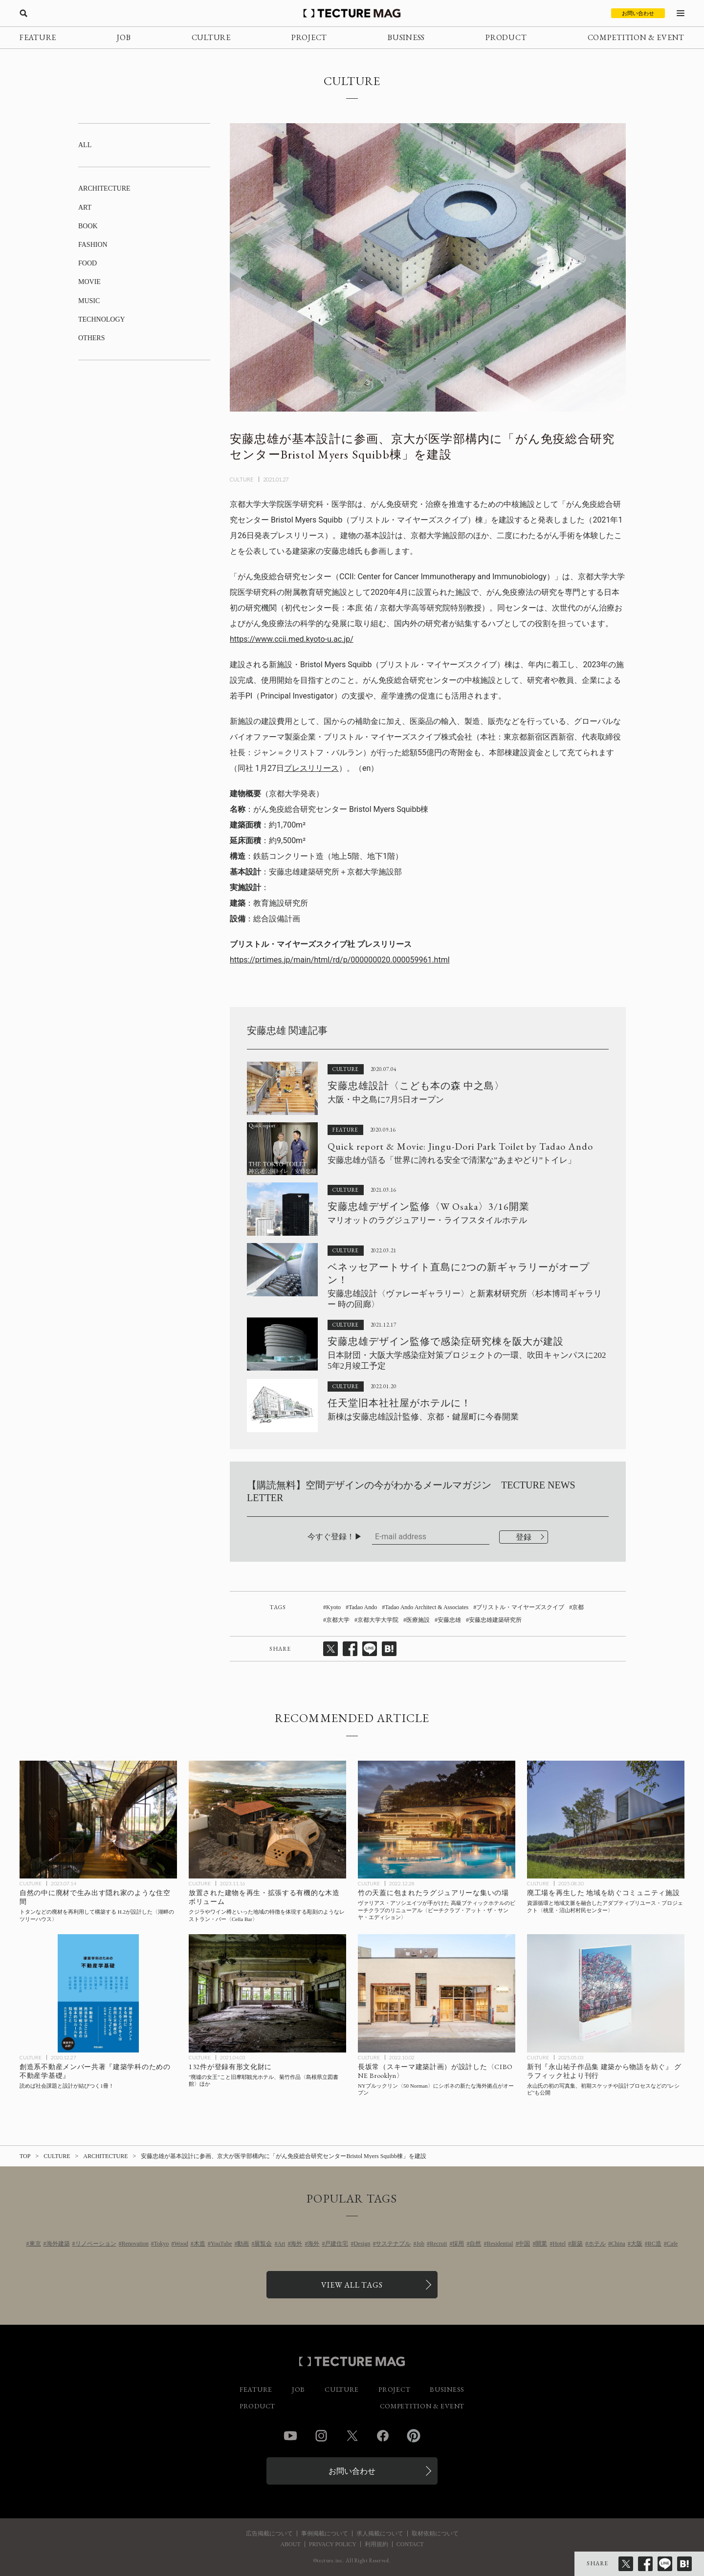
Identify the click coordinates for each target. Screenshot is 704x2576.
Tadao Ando (363, 1607)
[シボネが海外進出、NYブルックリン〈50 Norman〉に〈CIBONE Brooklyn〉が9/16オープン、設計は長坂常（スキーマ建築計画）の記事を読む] (436, 1993)
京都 (578, 1607)
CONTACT (410, 2544)
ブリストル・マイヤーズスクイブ (520, 1607)
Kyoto (333, 1607)
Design (361, 2244)
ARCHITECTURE (104, 188)
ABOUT (290, 2544)
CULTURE (211, 37)
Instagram (321, 2436)
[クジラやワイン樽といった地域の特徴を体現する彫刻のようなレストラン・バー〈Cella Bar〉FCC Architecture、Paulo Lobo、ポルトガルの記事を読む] (267, 1820)
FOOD (87, 263)
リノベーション (95, 2244)
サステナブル (393, 2244)
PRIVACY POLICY (332, 2544)
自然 (475, 2244)
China (618, 2244)
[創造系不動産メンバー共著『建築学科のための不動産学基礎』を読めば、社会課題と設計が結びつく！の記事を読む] (98, 1993)
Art (281, 2244)
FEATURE (38, 37)
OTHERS (91, 338)
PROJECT (309, 37)
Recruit (438, 2244)
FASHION (93, 244)
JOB (124, 37)
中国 (524, 2244)
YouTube (221, 2244)
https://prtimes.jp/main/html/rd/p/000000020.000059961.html (340, 959)
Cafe (672, 2244)
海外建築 (58, 2244)
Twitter (352, 2436)
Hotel (559, 2244)
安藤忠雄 (449, 1619)
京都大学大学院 (377, 1619)
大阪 (636, 2244)
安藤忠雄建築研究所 (495, 1619)
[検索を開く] (23, 13)
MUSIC (89, 301)
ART (84, 207)
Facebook (383, 2436)
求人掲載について (379, 2533)
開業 (541, 2244)
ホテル (597, 2244)
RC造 (654, 2244)
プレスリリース (311, 768)
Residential (499, 2244)
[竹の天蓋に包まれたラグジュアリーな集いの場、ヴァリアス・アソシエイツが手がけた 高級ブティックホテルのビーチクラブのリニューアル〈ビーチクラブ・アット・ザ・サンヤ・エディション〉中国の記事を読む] (436, 1820)
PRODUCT (506, 37)
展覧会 (263, 2244)
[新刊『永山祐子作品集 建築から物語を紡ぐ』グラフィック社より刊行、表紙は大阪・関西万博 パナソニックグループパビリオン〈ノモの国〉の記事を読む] (605, 1993)
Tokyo (161, 2244)
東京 (35, 2244)
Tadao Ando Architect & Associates (426, 1607)
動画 (243, 2244)
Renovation (135, 2244)
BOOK (88, 226)
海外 (296, 2244)
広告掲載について (269, 2533)
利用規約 (376, 2544)
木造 (199, 2244)
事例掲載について (324, 2533)
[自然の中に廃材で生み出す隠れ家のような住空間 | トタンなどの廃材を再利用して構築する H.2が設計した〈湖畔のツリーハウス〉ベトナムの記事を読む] (98, 1820)
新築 (577, 2244)
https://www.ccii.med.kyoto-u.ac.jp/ (291, 639)
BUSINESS (406, 37)
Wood (181, 2244)
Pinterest (413, 2436)
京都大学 (338, 1619)
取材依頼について (435, 2533)
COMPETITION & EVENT (636, 37)
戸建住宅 (336, 2244)
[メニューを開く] (680, 13)
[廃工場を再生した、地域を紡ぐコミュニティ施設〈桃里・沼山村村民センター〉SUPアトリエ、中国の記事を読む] (605, 1820)
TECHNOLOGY (101, 319)
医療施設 (418, 1619)
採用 (458, 2244)
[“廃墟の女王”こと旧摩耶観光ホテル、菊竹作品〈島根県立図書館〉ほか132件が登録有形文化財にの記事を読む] (267, 1993)
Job (420, 2244)
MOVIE (89, 281)
